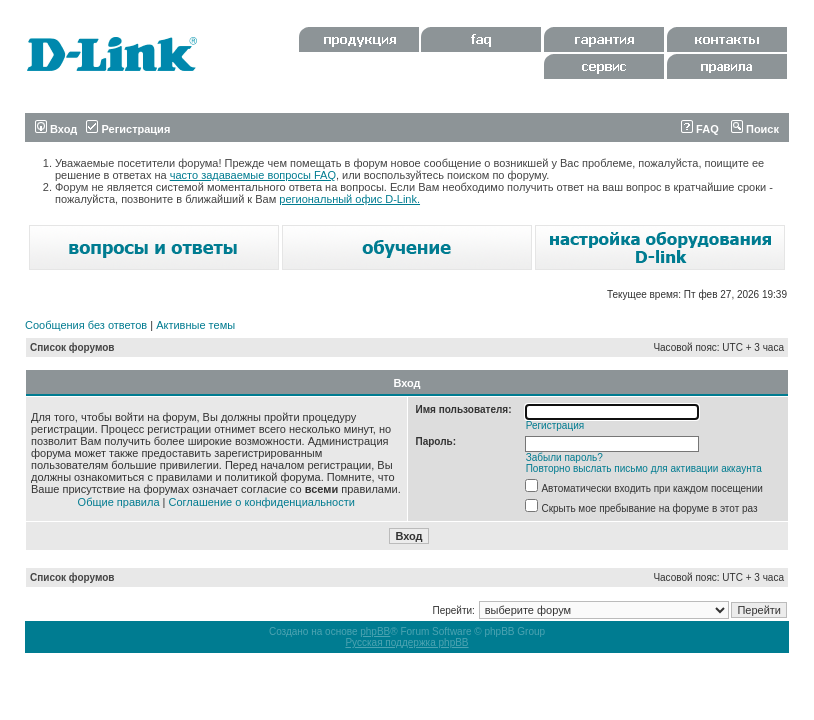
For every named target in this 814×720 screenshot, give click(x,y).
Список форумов (72, 347)
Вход (56, 129)
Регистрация (128, 129)
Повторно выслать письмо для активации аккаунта (644, 468)
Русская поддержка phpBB (406, 642)
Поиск (755, 129)
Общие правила (119, 502)
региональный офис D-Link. (349, 199)
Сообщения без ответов (86, 325)
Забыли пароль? (564, 457)
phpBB (375, 631)
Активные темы (195, 325)
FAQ (700, 129)
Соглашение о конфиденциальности (262, 502)
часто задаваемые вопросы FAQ (253, 175)
